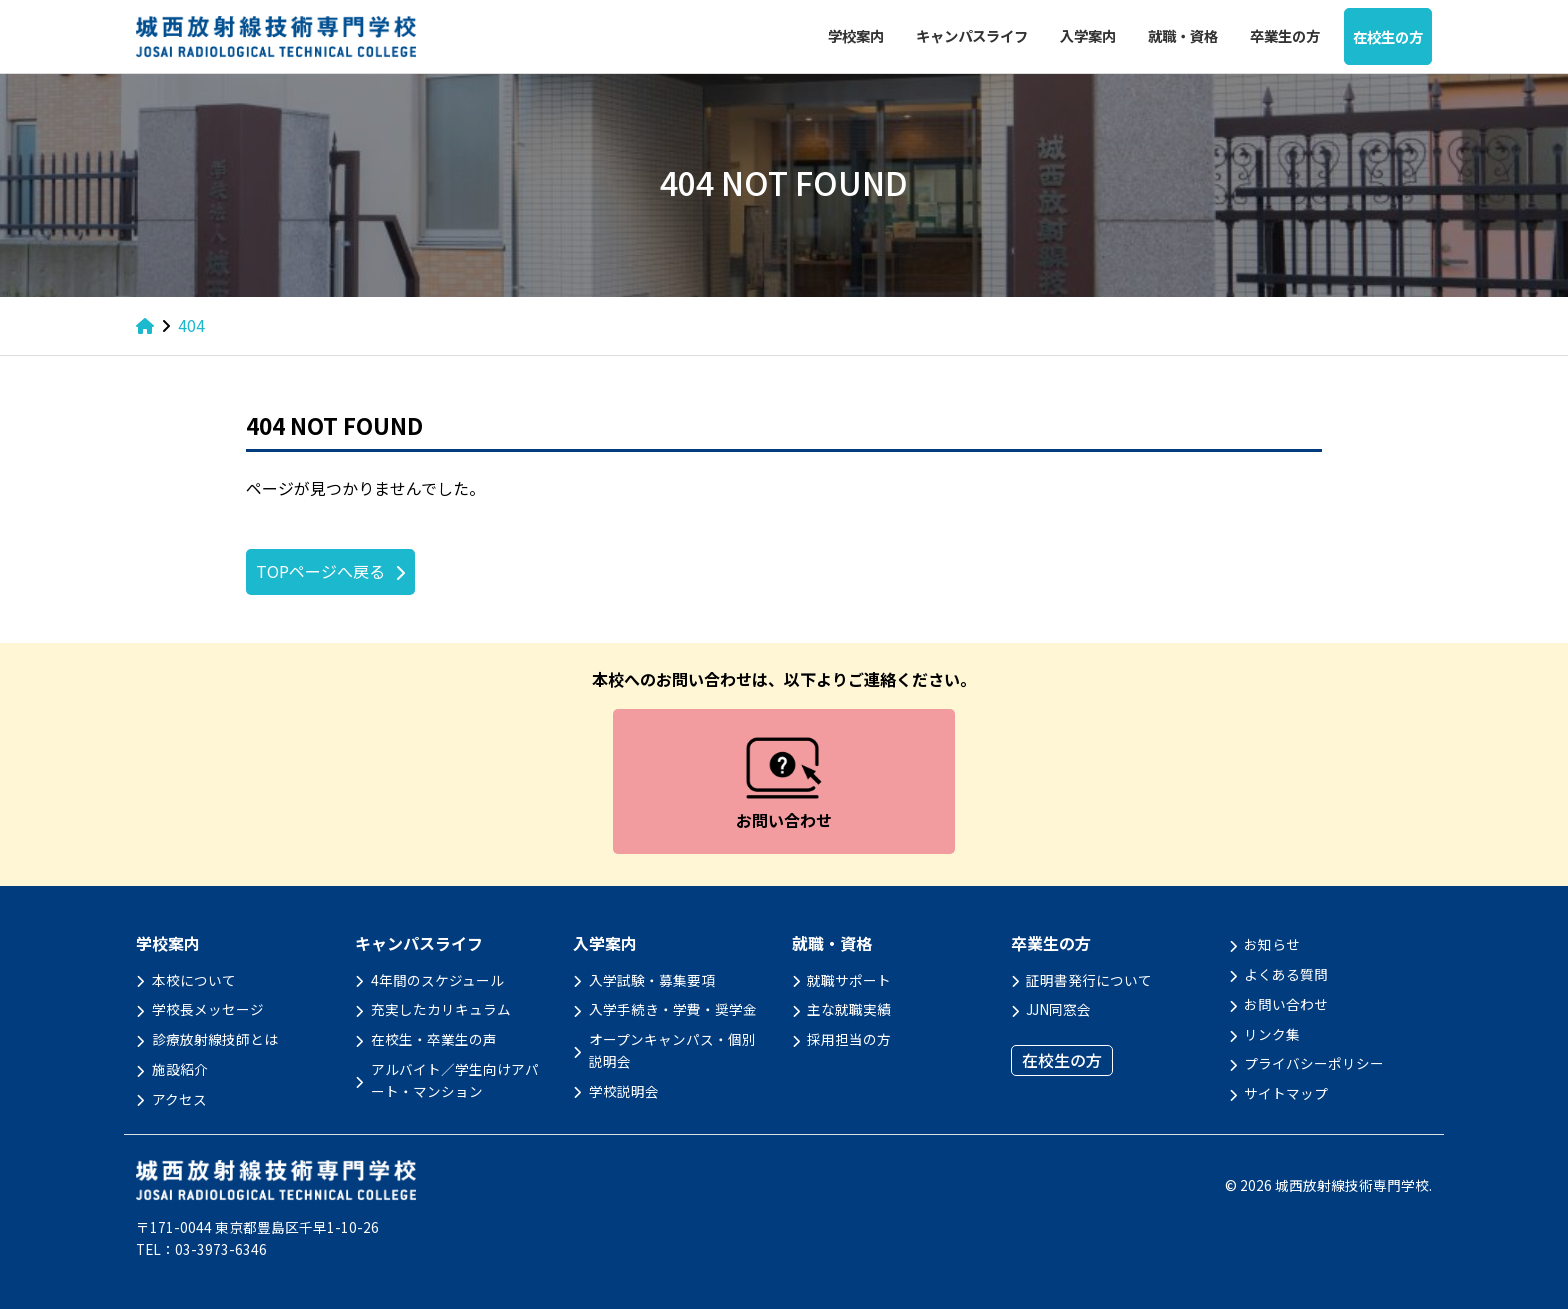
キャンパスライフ (972, 35)
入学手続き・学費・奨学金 (673, 1009)
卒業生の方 (1285, 35)
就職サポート (849, 980)
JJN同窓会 (1058, 1009)
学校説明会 (624, 1091)
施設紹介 (180, 1069)
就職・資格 (1183, 35)
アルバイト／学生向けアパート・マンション (455, 1080)
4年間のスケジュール (437, 980)
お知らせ (1272, 944)
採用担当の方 (849, 1039)
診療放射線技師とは (215, 1039)
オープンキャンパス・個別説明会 (672, 1050)
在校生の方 (1388, 36)
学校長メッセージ (208, 1009)
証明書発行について (1089, 980)
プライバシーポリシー (1314, 1063)
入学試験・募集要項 (652, 980)
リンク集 (1272, 1034)
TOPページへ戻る (320, 571)
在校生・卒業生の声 (434, 1039)
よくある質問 (1286, 974)
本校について (194, 980)
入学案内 (1088, 35)
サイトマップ (1286, 1093)
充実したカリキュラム (441, 1009)
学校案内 (856, 35)
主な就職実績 (849, 1009)
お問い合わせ (1286, 1004)
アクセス (179, 1099)
